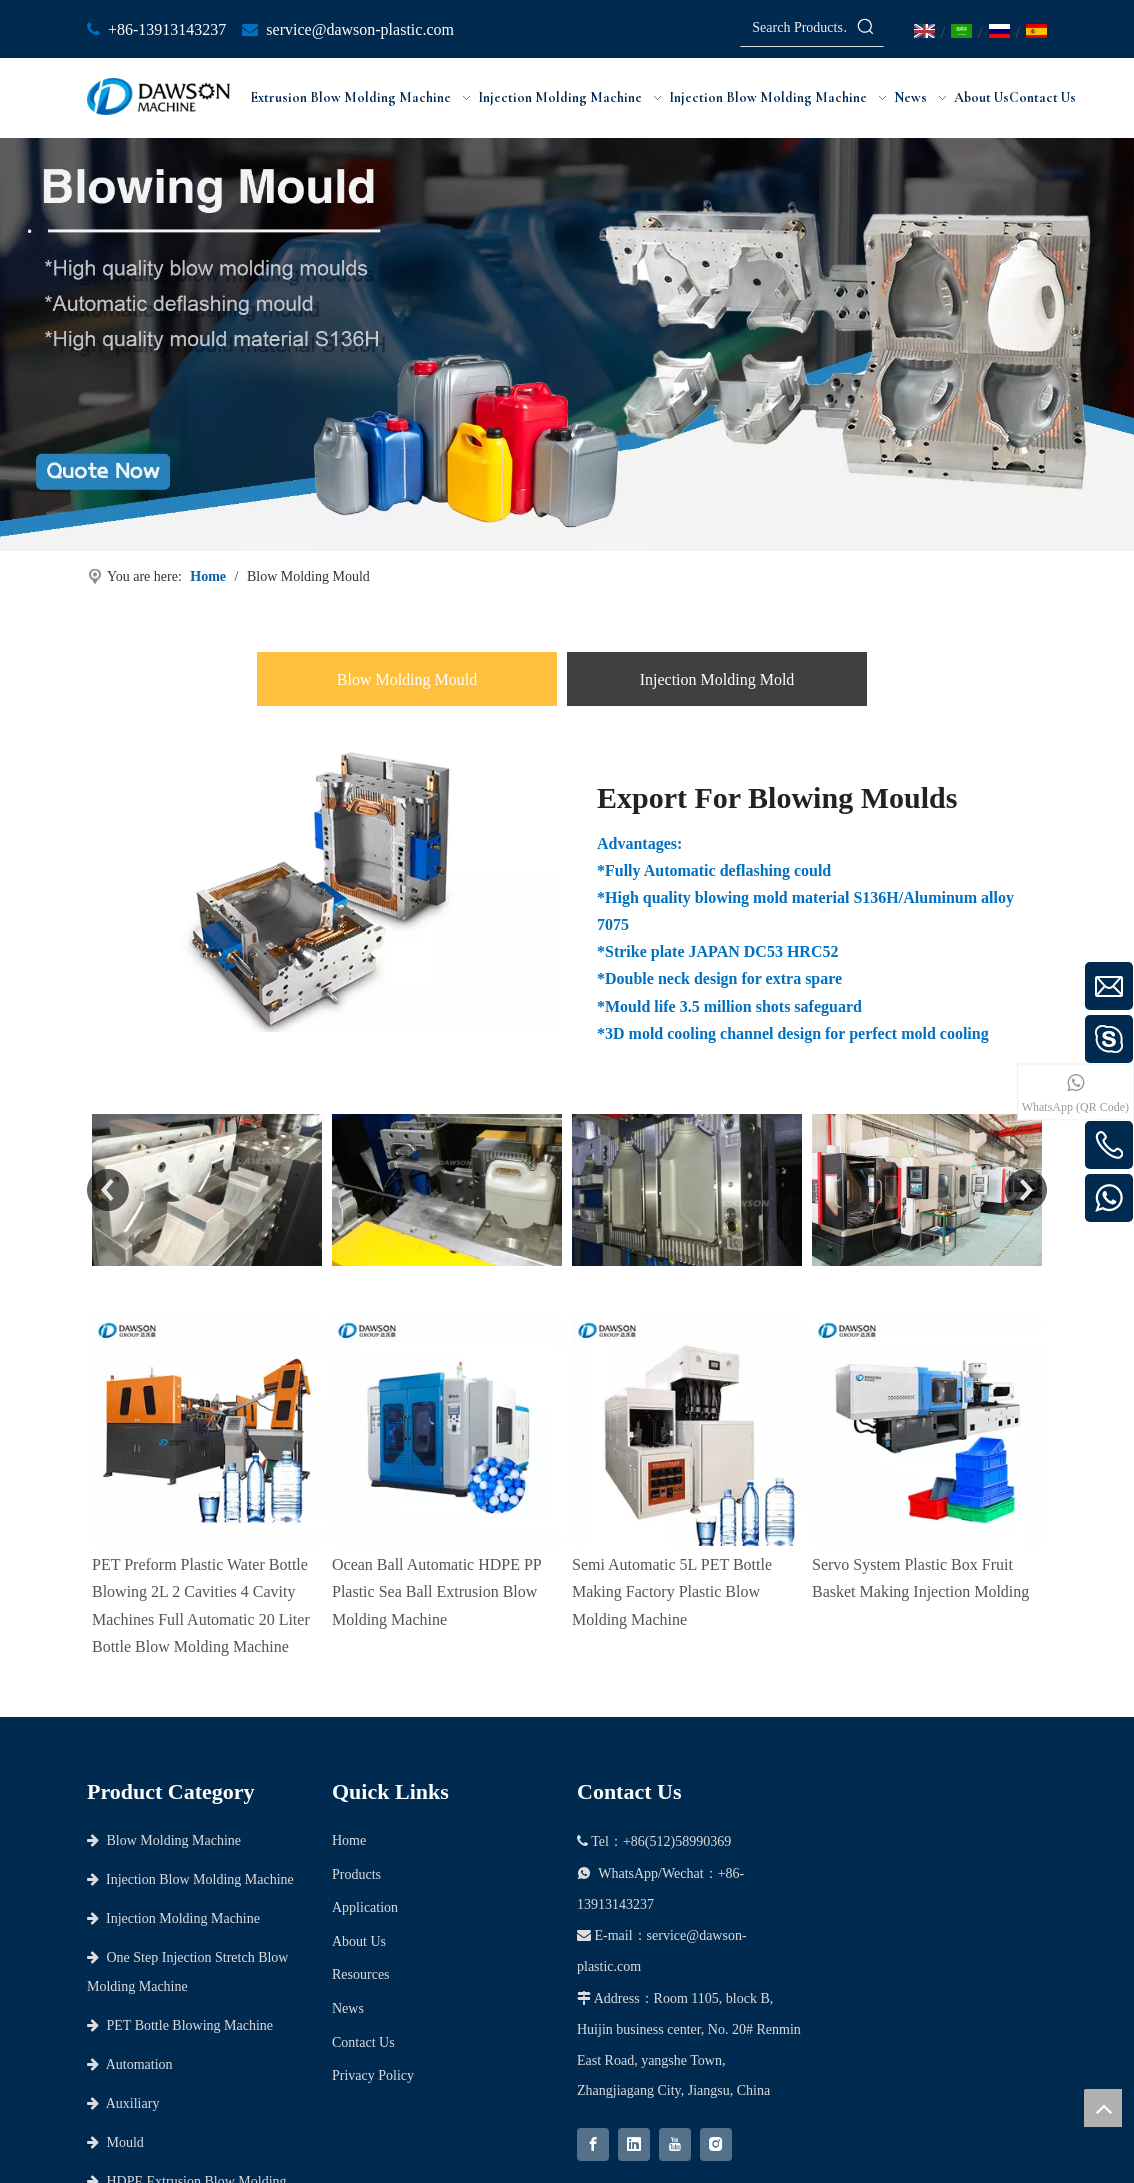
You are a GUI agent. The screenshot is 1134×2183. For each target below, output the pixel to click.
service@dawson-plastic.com (360, 29)
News (348, 2008)
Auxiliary (123, 2103)
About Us (359, 1941)
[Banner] (567, 344)
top (1103, 2108)
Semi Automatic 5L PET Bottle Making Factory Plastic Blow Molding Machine (672, 1361)
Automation (130, 2064)
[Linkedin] (634, 2144)
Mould (115, 2142)
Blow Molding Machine (164, 1840)
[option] (207, 1190)
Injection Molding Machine (173, 1918)
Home (349, 1840)
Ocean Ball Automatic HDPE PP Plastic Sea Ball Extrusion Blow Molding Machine (436, 1361)
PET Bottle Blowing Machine (180, 2025)
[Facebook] (593, 2144)
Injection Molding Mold (717, 679)
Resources (361, 1974)
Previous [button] (108, 1190)
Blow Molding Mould (407, 679)
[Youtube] (675, 2144)
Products (356, 1874)
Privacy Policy (373, 2075)
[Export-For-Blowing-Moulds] (322, 889)
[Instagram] (716, 2144)
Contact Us (363, 2042)
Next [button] (1026, 1190)
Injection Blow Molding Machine (190, 1879)
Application (365, 1907)
